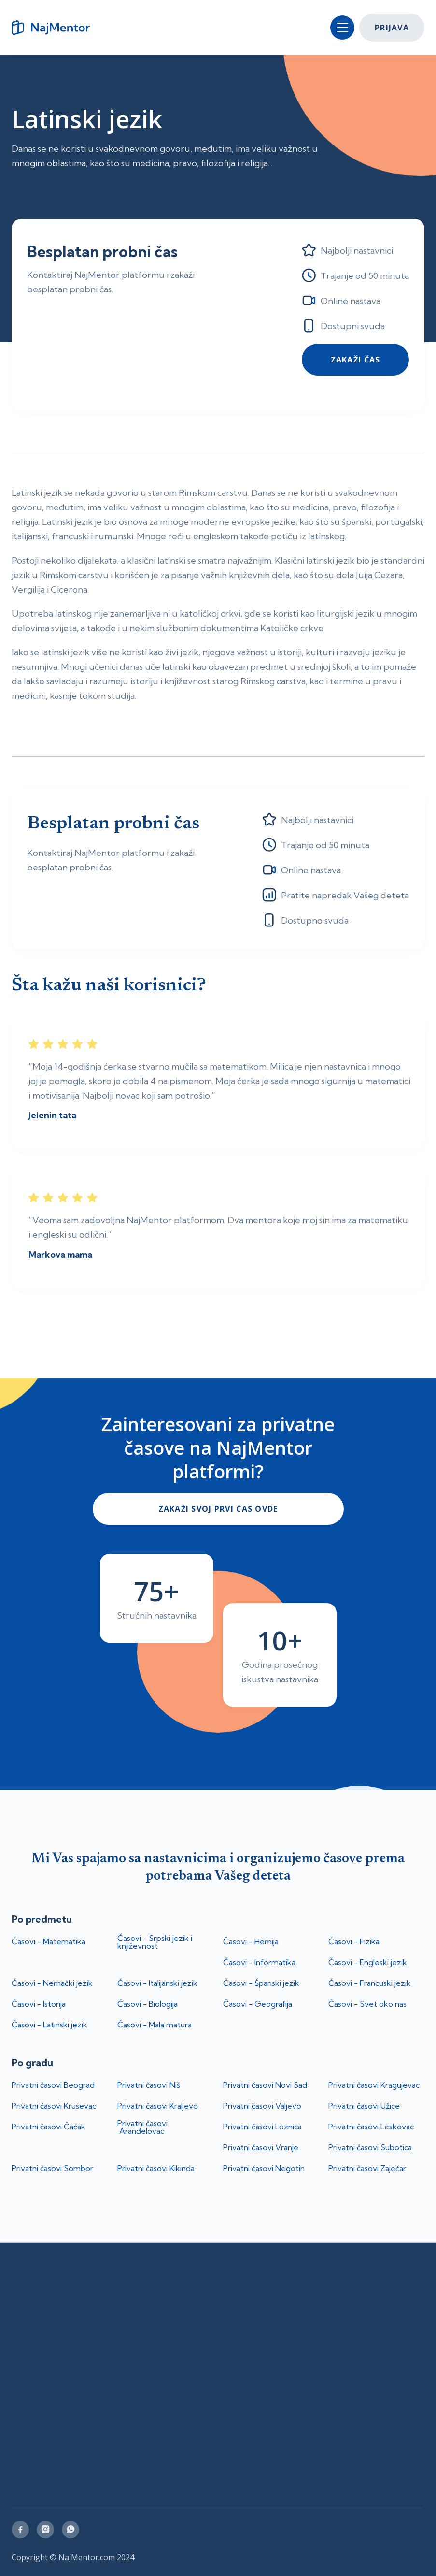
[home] (55, 27)
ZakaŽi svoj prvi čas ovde (218, 1509)
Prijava (392, 27)
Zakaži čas (355, 359)
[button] (342, 27)
